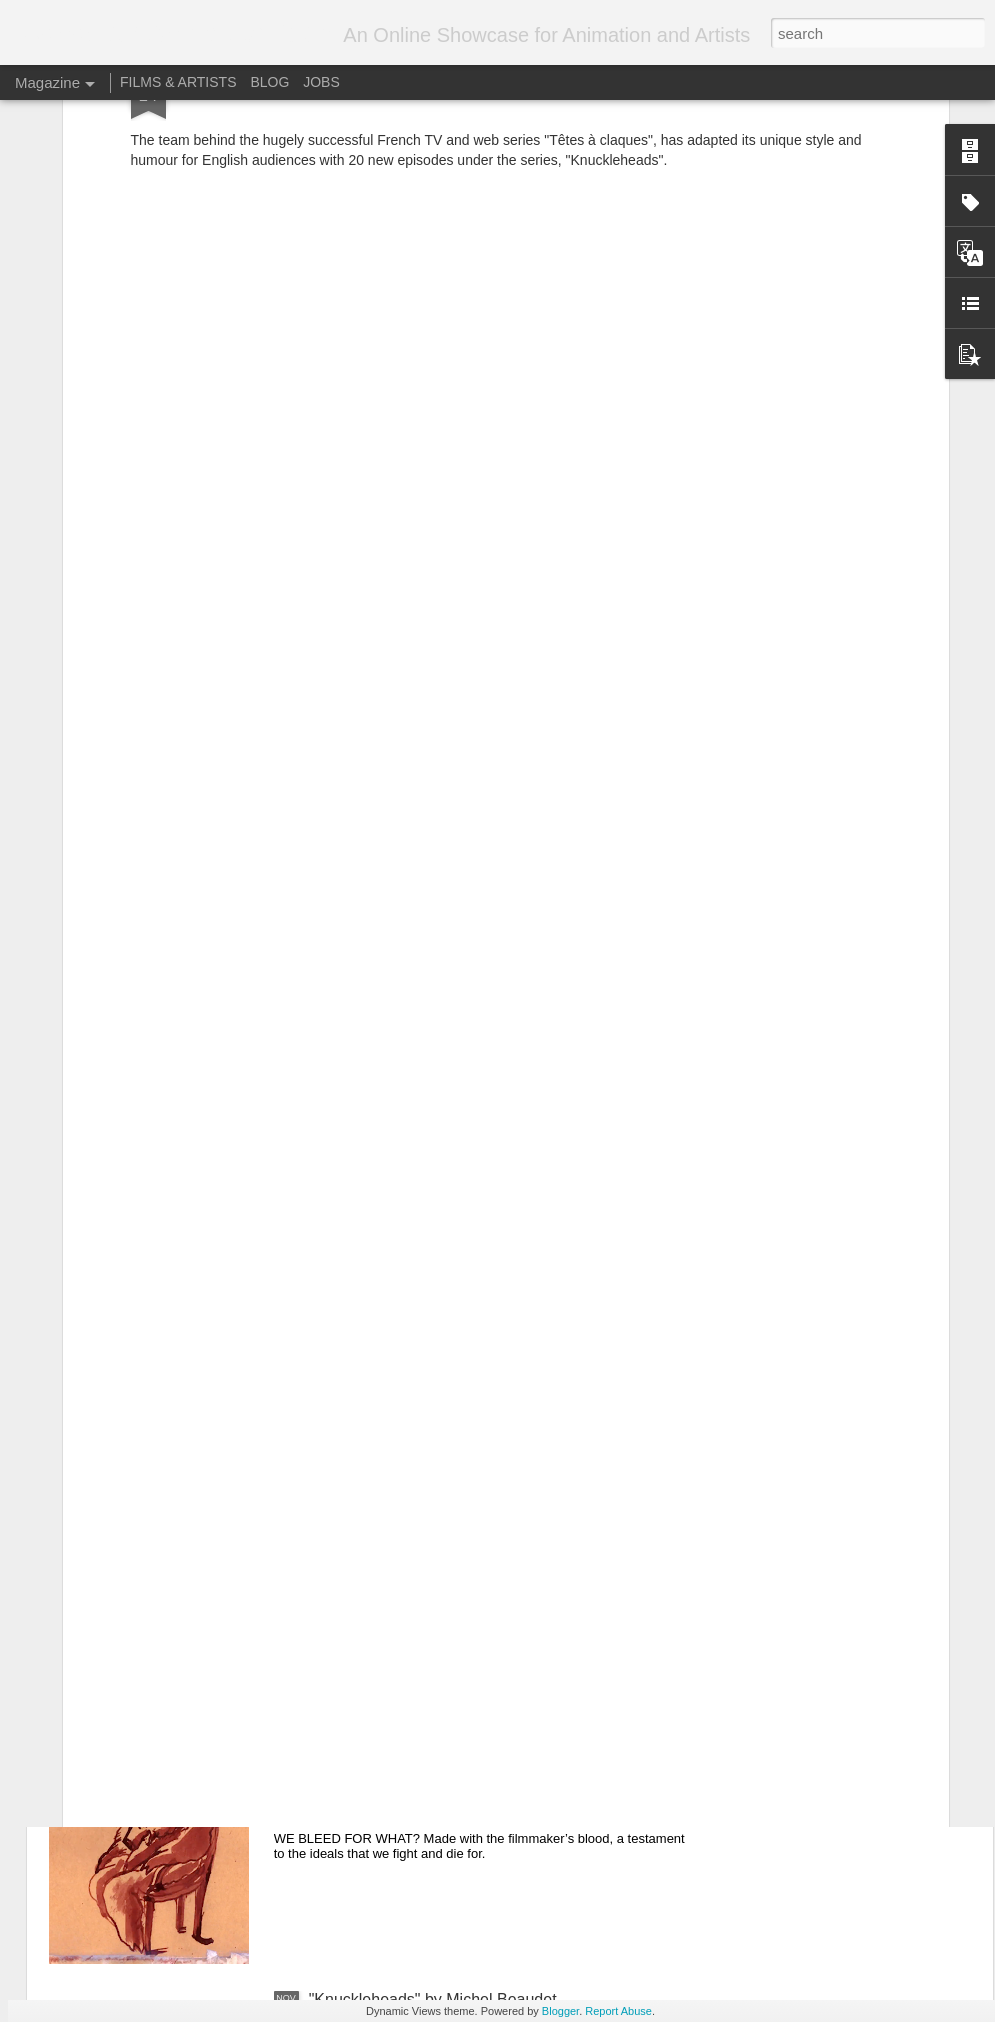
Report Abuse (618, 2011)
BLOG (269, 82)
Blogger (560, 2011)
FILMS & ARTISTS (178, 82)
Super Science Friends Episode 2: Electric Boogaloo (494, 1545)
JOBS (321, 82)
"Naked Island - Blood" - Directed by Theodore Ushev (497, 1772)
